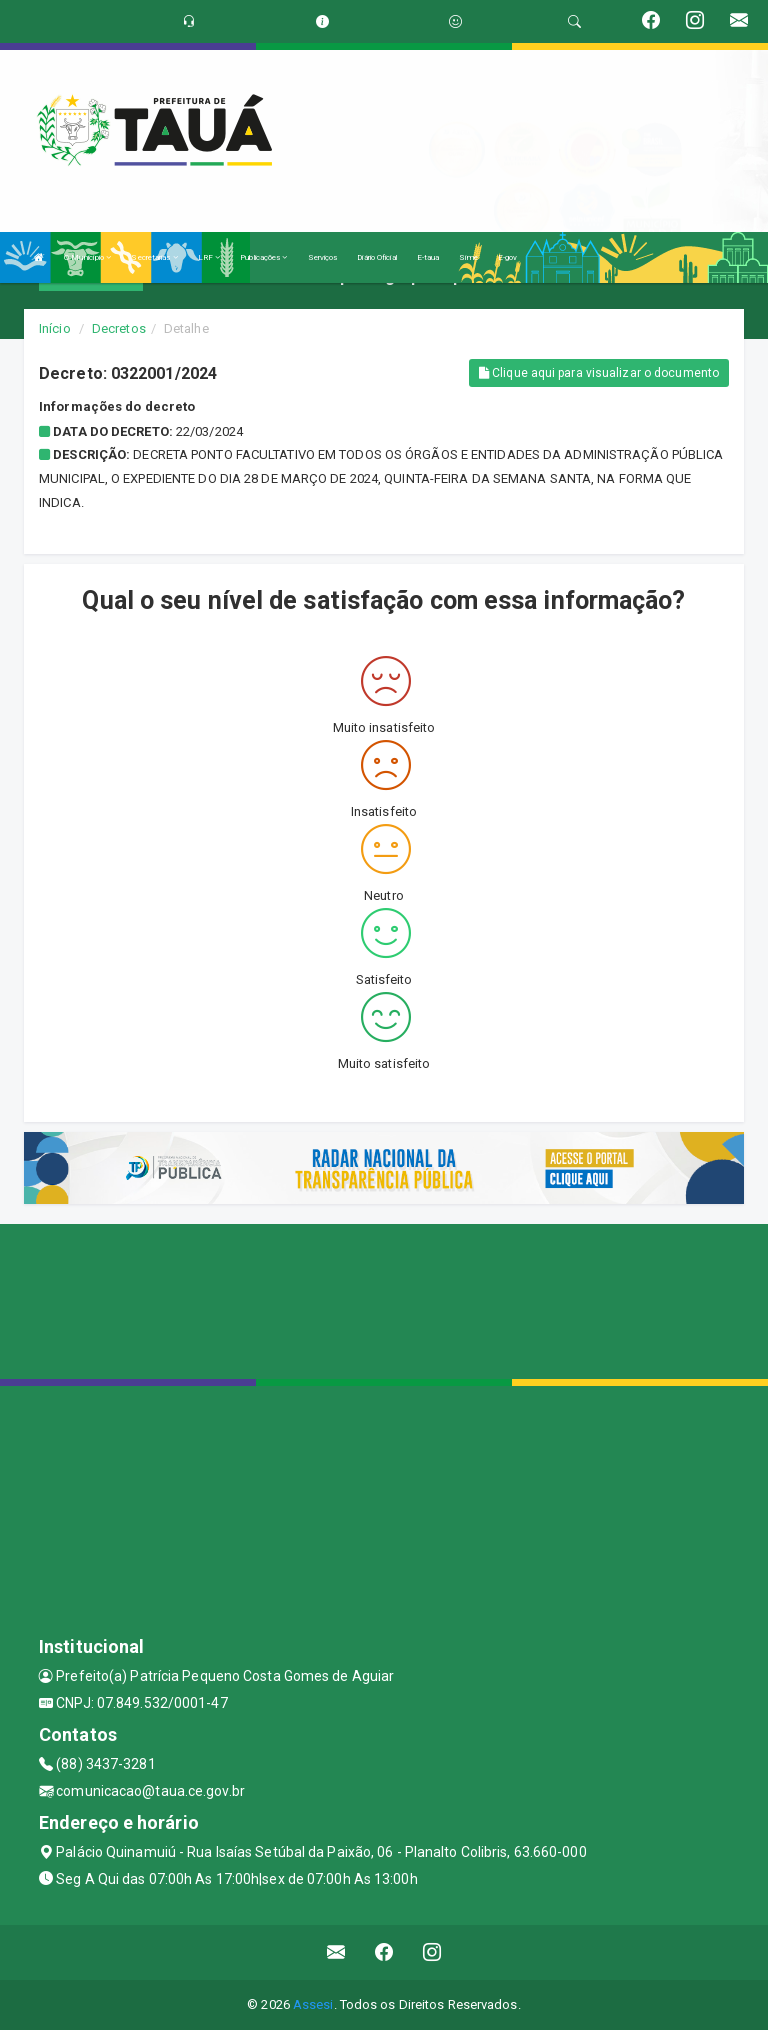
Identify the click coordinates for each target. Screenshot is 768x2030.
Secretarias (154, 257)
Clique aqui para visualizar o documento (599, 373)
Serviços (323, 257)
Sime (468, 257)
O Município (87, 257)
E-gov (508, 257)
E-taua (428, 257)
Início (55, 328)
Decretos (119, 328)
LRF (209, 257)
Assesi (313, 2004)
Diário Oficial (376, 257)
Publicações (263, 257)
